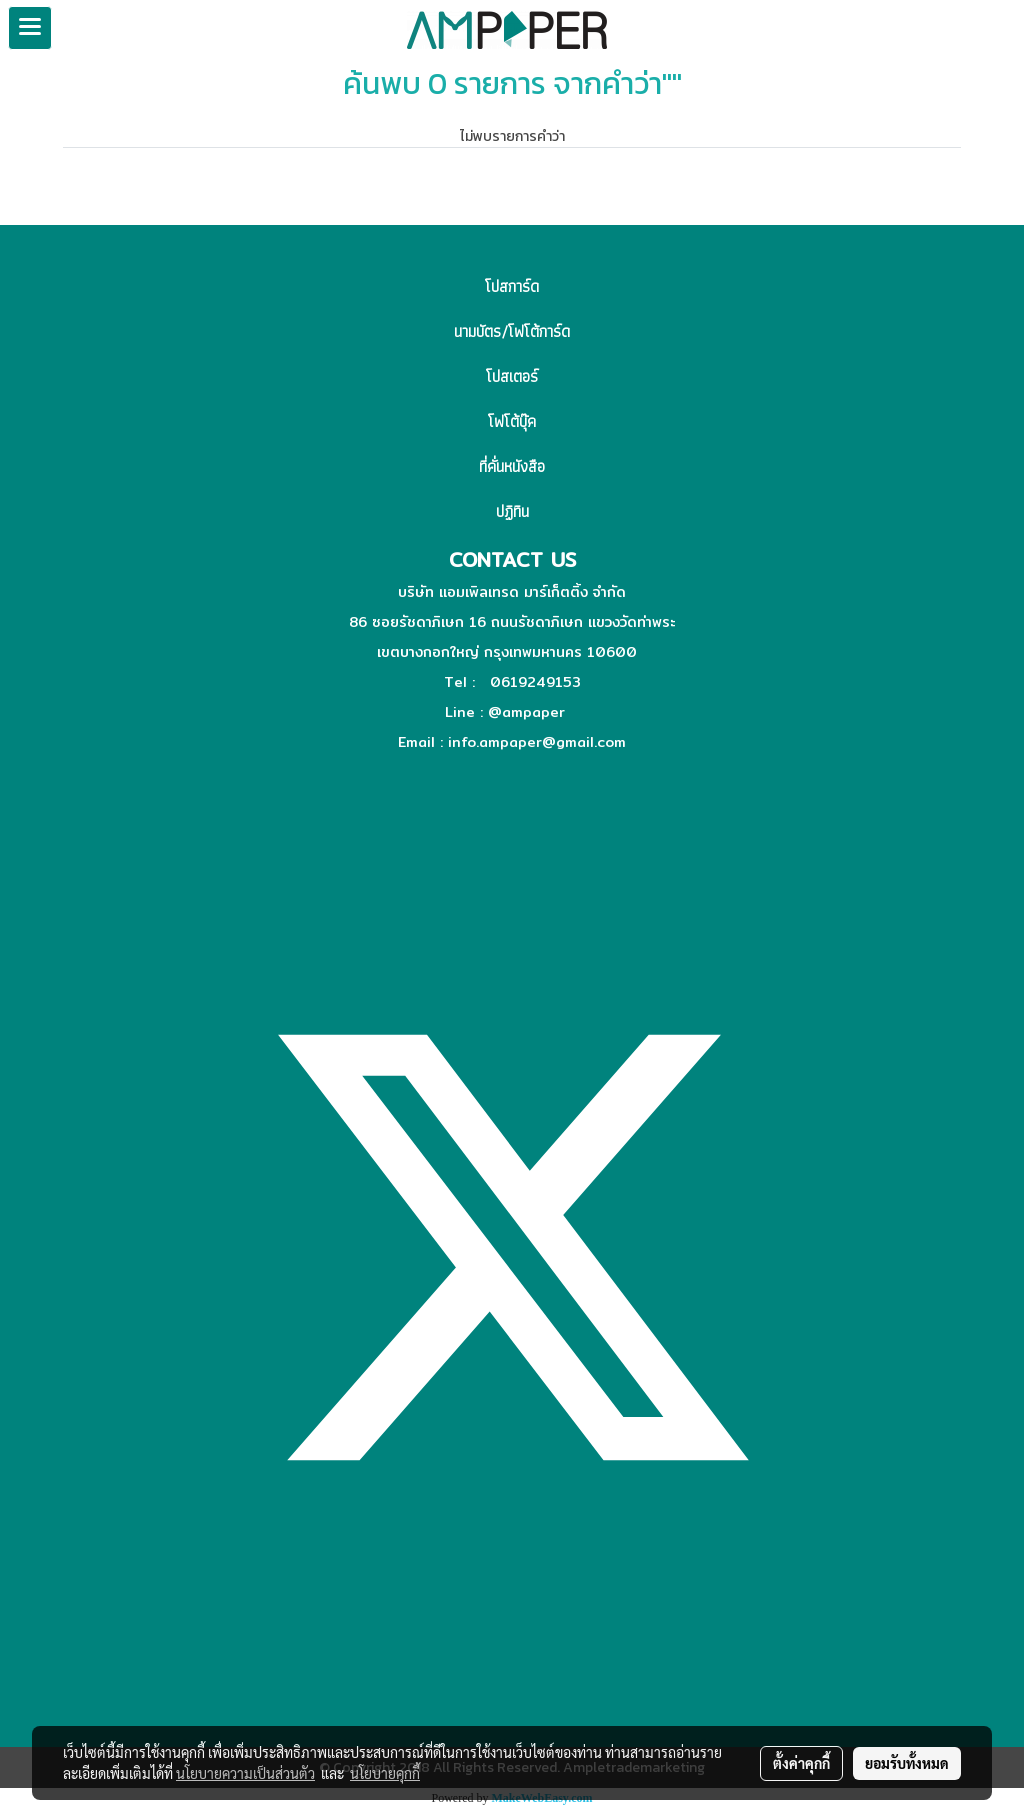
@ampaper (526, 712)
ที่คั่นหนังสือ (512, 466)
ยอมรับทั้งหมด (907, 1763)
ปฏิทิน (512, 511)
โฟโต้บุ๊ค (512, 421)
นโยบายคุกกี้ (385, 1773)
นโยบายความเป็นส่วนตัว (245, 1773)
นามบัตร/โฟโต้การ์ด (512, 331)
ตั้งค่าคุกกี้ (801, 1763)
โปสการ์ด (512, 286)
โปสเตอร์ (512, 376)
